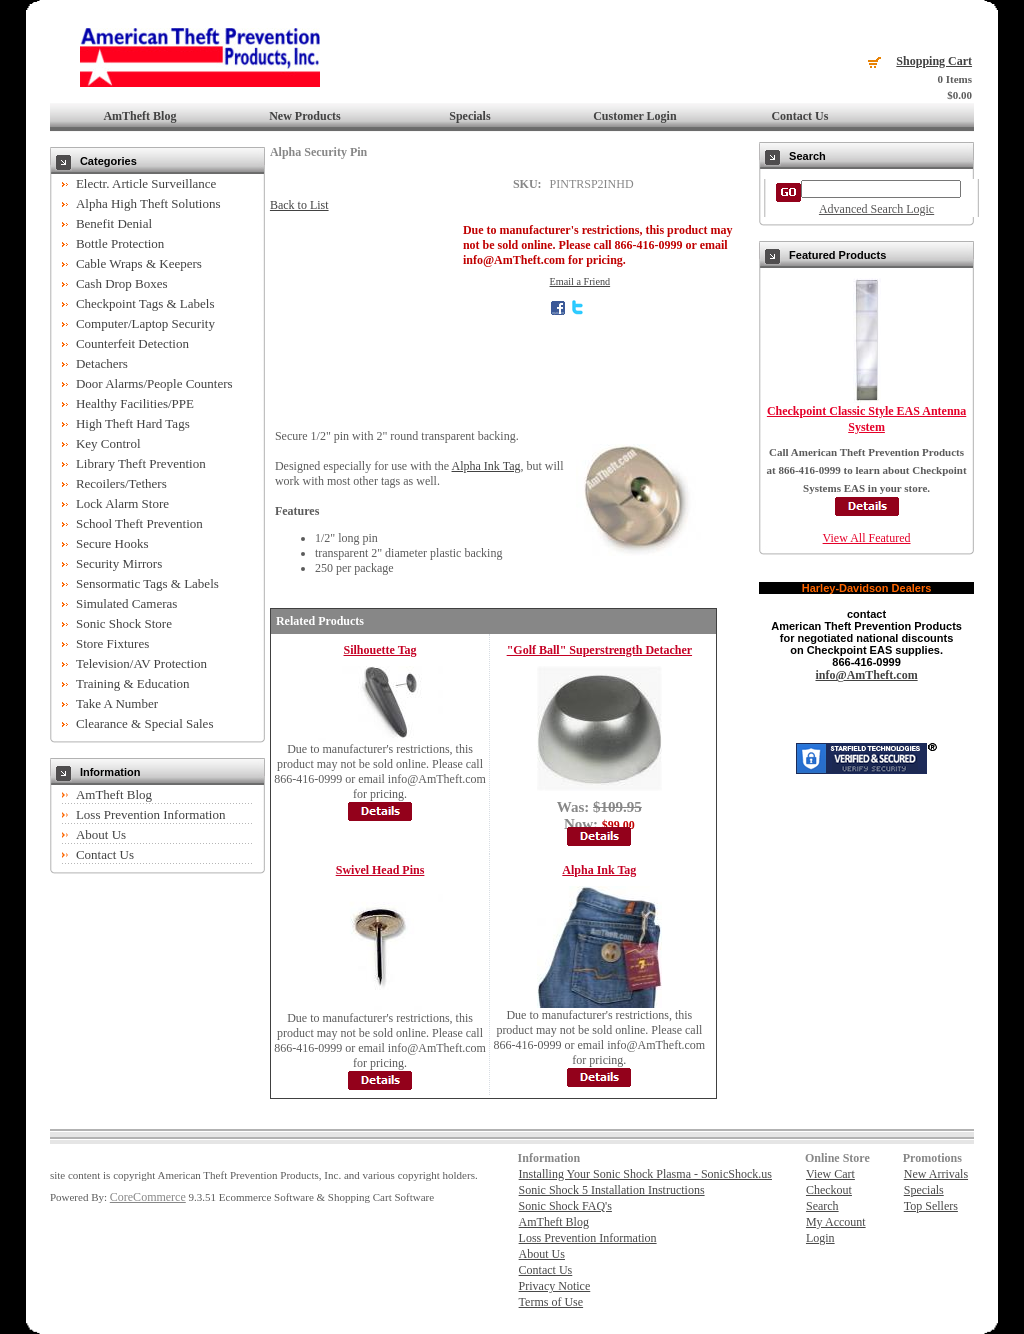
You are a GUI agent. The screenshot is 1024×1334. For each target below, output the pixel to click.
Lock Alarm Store (122, 503)
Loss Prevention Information (150, 814)
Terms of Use (551, 1302)
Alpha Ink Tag (486, 466)
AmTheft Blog (139, 116)
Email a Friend (580, 281)
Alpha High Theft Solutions (148, 203)
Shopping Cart (934, 61)
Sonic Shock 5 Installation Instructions (612, 1190)
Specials (469, 116)
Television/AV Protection (141, 663)
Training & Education (133, 683)
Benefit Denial (114, 223)
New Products (304, 116)
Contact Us (799, 116)
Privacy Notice (555, 1286)
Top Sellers (931, 1206)
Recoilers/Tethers (121, 483)
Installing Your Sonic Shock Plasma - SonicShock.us (645, 1174)
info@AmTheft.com (866, 675)
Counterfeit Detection (132, 343)
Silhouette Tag (380, 650)
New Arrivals (936, 1174)
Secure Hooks (112, 543)
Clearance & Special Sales (145, 723)
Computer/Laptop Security (145, 323)
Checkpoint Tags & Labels (145, 303)
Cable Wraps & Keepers (139, 263)
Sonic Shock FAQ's (565, 1206)
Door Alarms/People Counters (154, 383)
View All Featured (867, 538)
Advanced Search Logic (876, 209)
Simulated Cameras (126, 603)
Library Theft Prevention (141, 463)
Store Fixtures (112, 643)
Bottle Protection (120, 243)
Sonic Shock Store (124, 623)
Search (822, 1206)
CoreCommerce (148, 1197)
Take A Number (117, 703)
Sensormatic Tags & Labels (147, 583)
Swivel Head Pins (380, 870)
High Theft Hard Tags (133, 423)
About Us (101, 834)
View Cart (830, 1174)
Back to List (299, 205)
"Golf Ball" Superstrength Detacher (599, 650)
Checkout (829, 1190)
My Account (836, 1222)
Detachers (102, 363)
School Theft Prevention (139, 523)
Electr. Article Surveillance (146, 183)
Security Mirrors (119, 563)
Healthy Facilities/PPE (135, 403)
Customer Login (634, 116)
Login (820, 1238)
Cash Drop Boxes (122, 283)
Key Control (108, 443)
